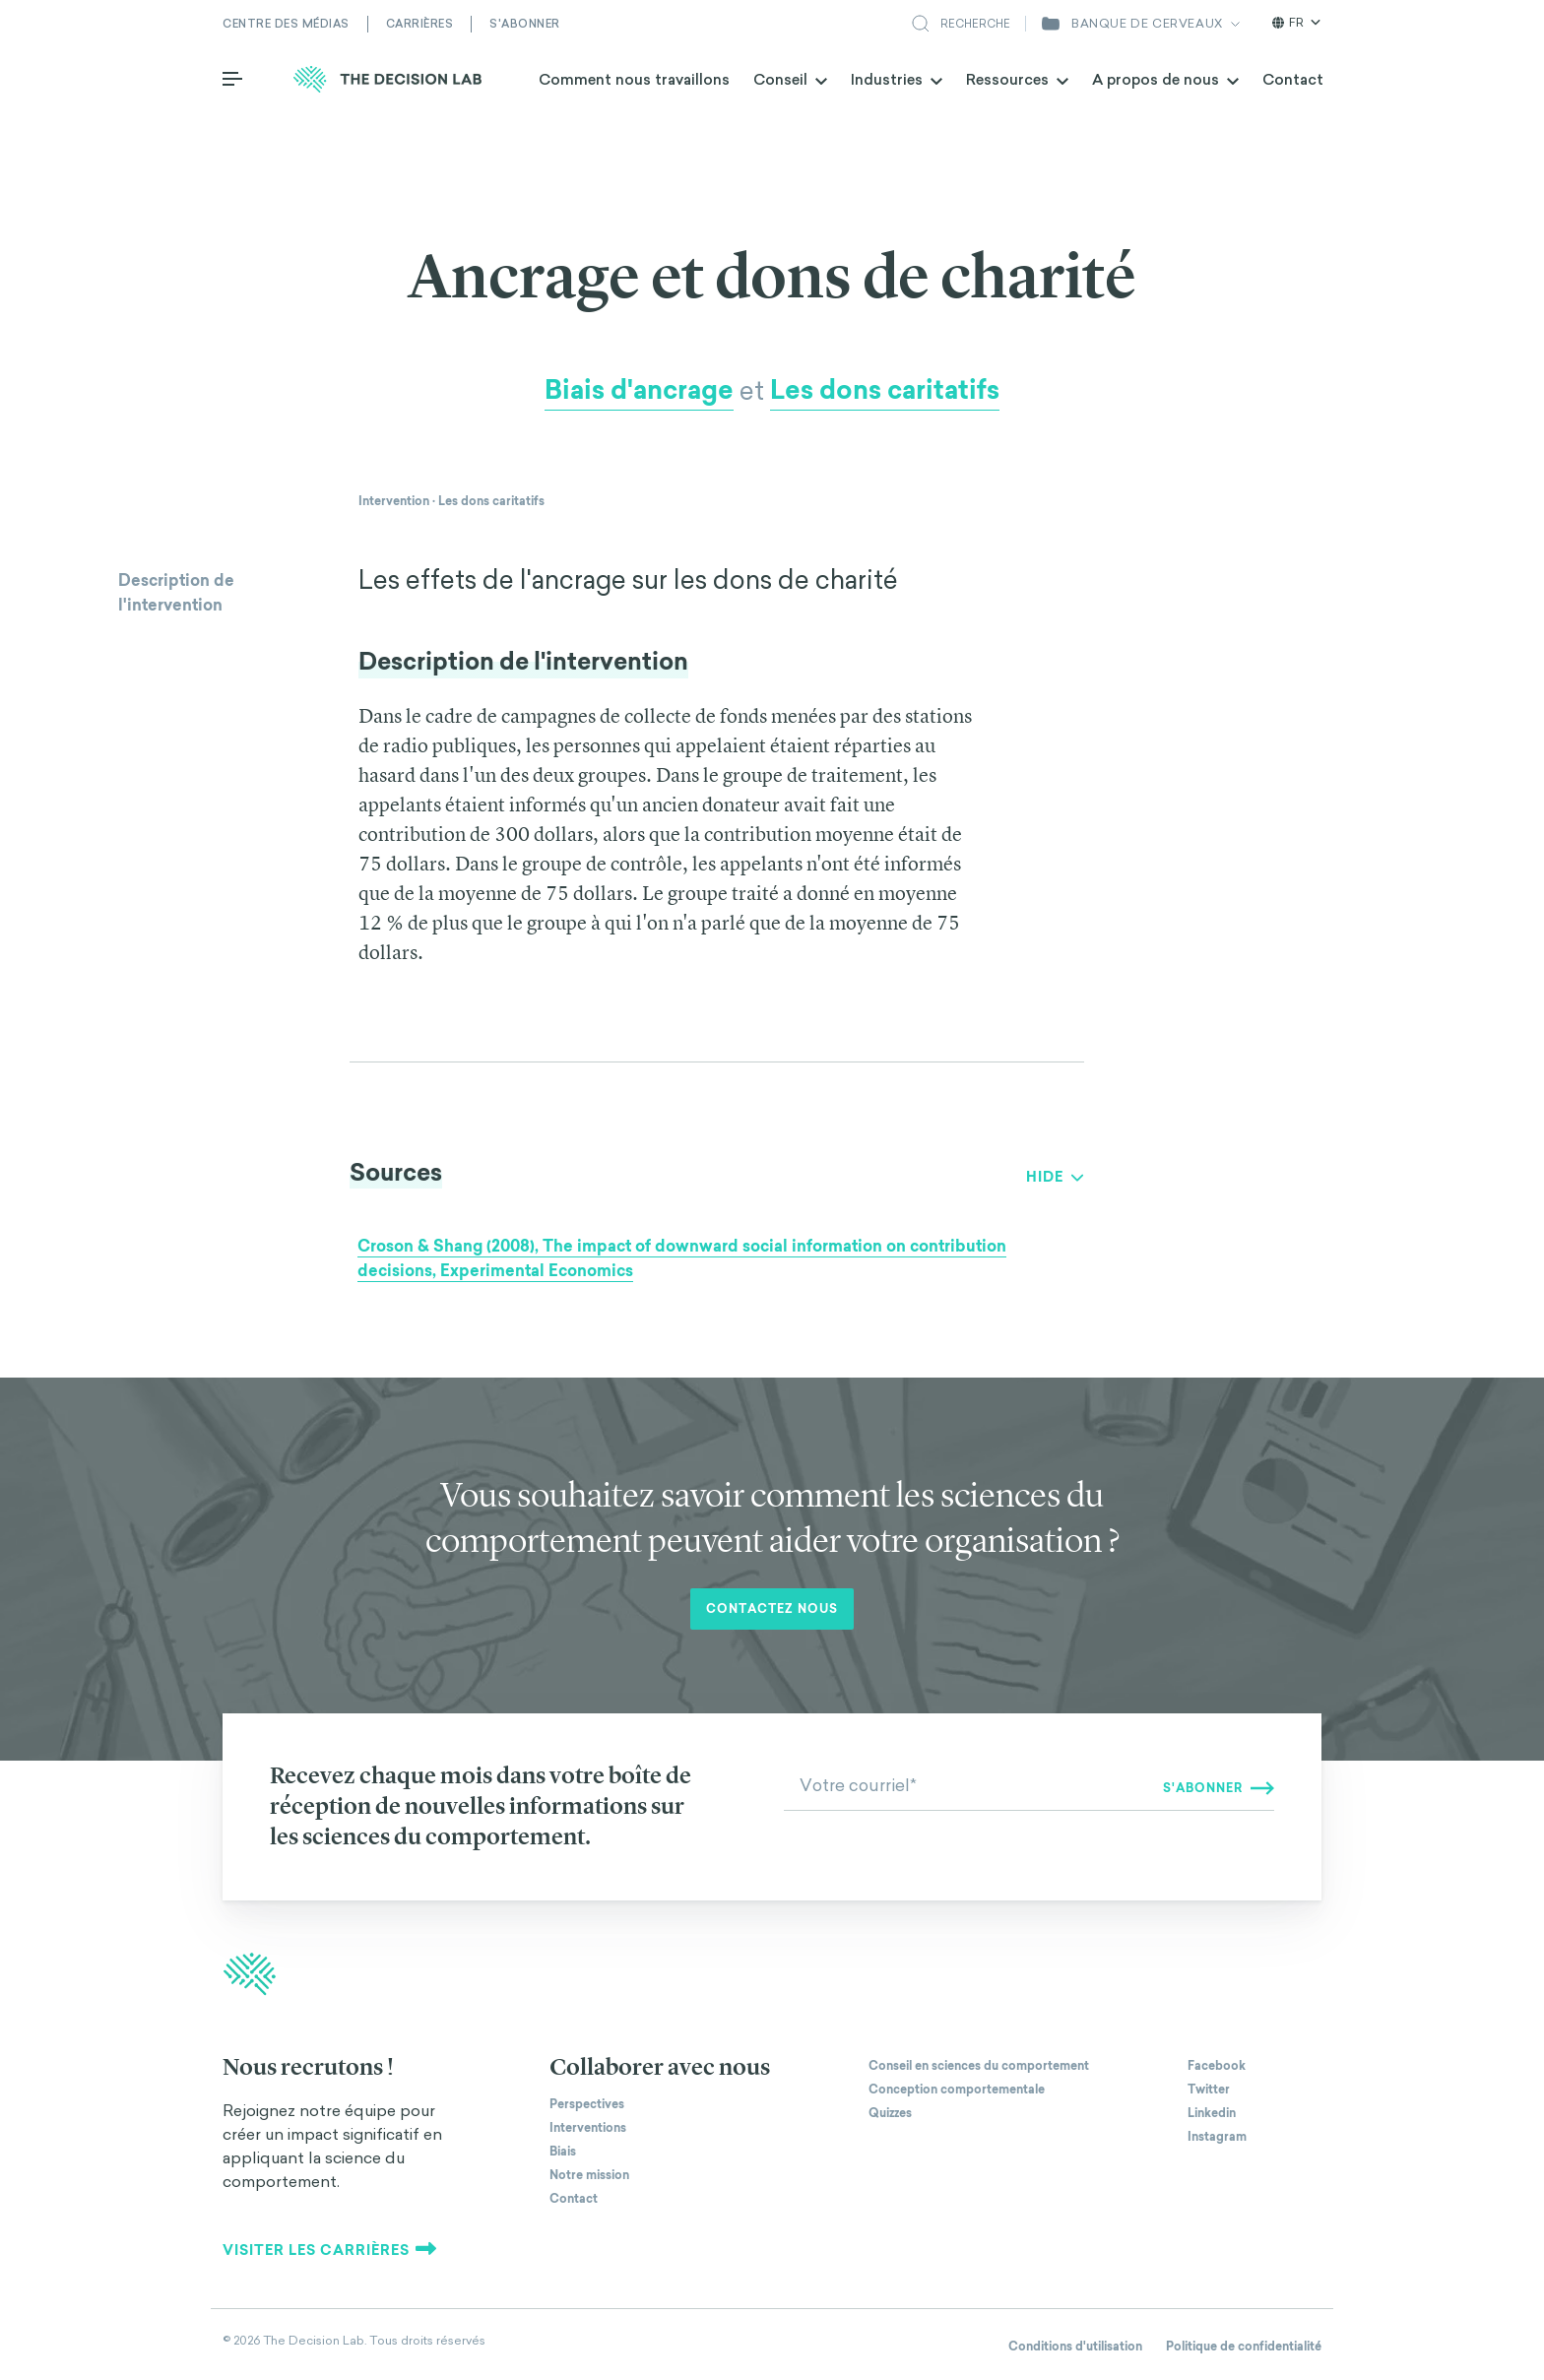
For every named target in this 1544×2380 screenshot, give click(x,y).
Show (1048, 1177)
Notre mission (589, 2175)
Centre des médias (286, 24)
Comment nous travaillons (634, 79)
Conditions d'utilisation (1075, 2346)
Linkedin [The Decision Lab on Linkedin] (1212, 2113)
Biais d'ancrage (639, 390)
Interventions (587, 2128)
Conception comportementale (956, 2089)
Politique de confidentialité (1243, 2346)
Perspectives (586, 2104)
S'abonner (524, 24)
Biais (562, 2151)
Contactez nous (772, 1609)
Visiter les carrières (330, 2250)
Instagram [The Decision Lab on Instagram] (1217, 2137)
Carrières (420, 24)
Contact (1292, 79)
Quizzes (890, 2113)
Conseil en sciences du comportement (978, 2066)
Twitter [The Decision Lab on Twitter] (1209, 2089)
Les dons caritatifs (884, 390)
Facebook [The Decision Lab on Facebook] (1217, 2066)
